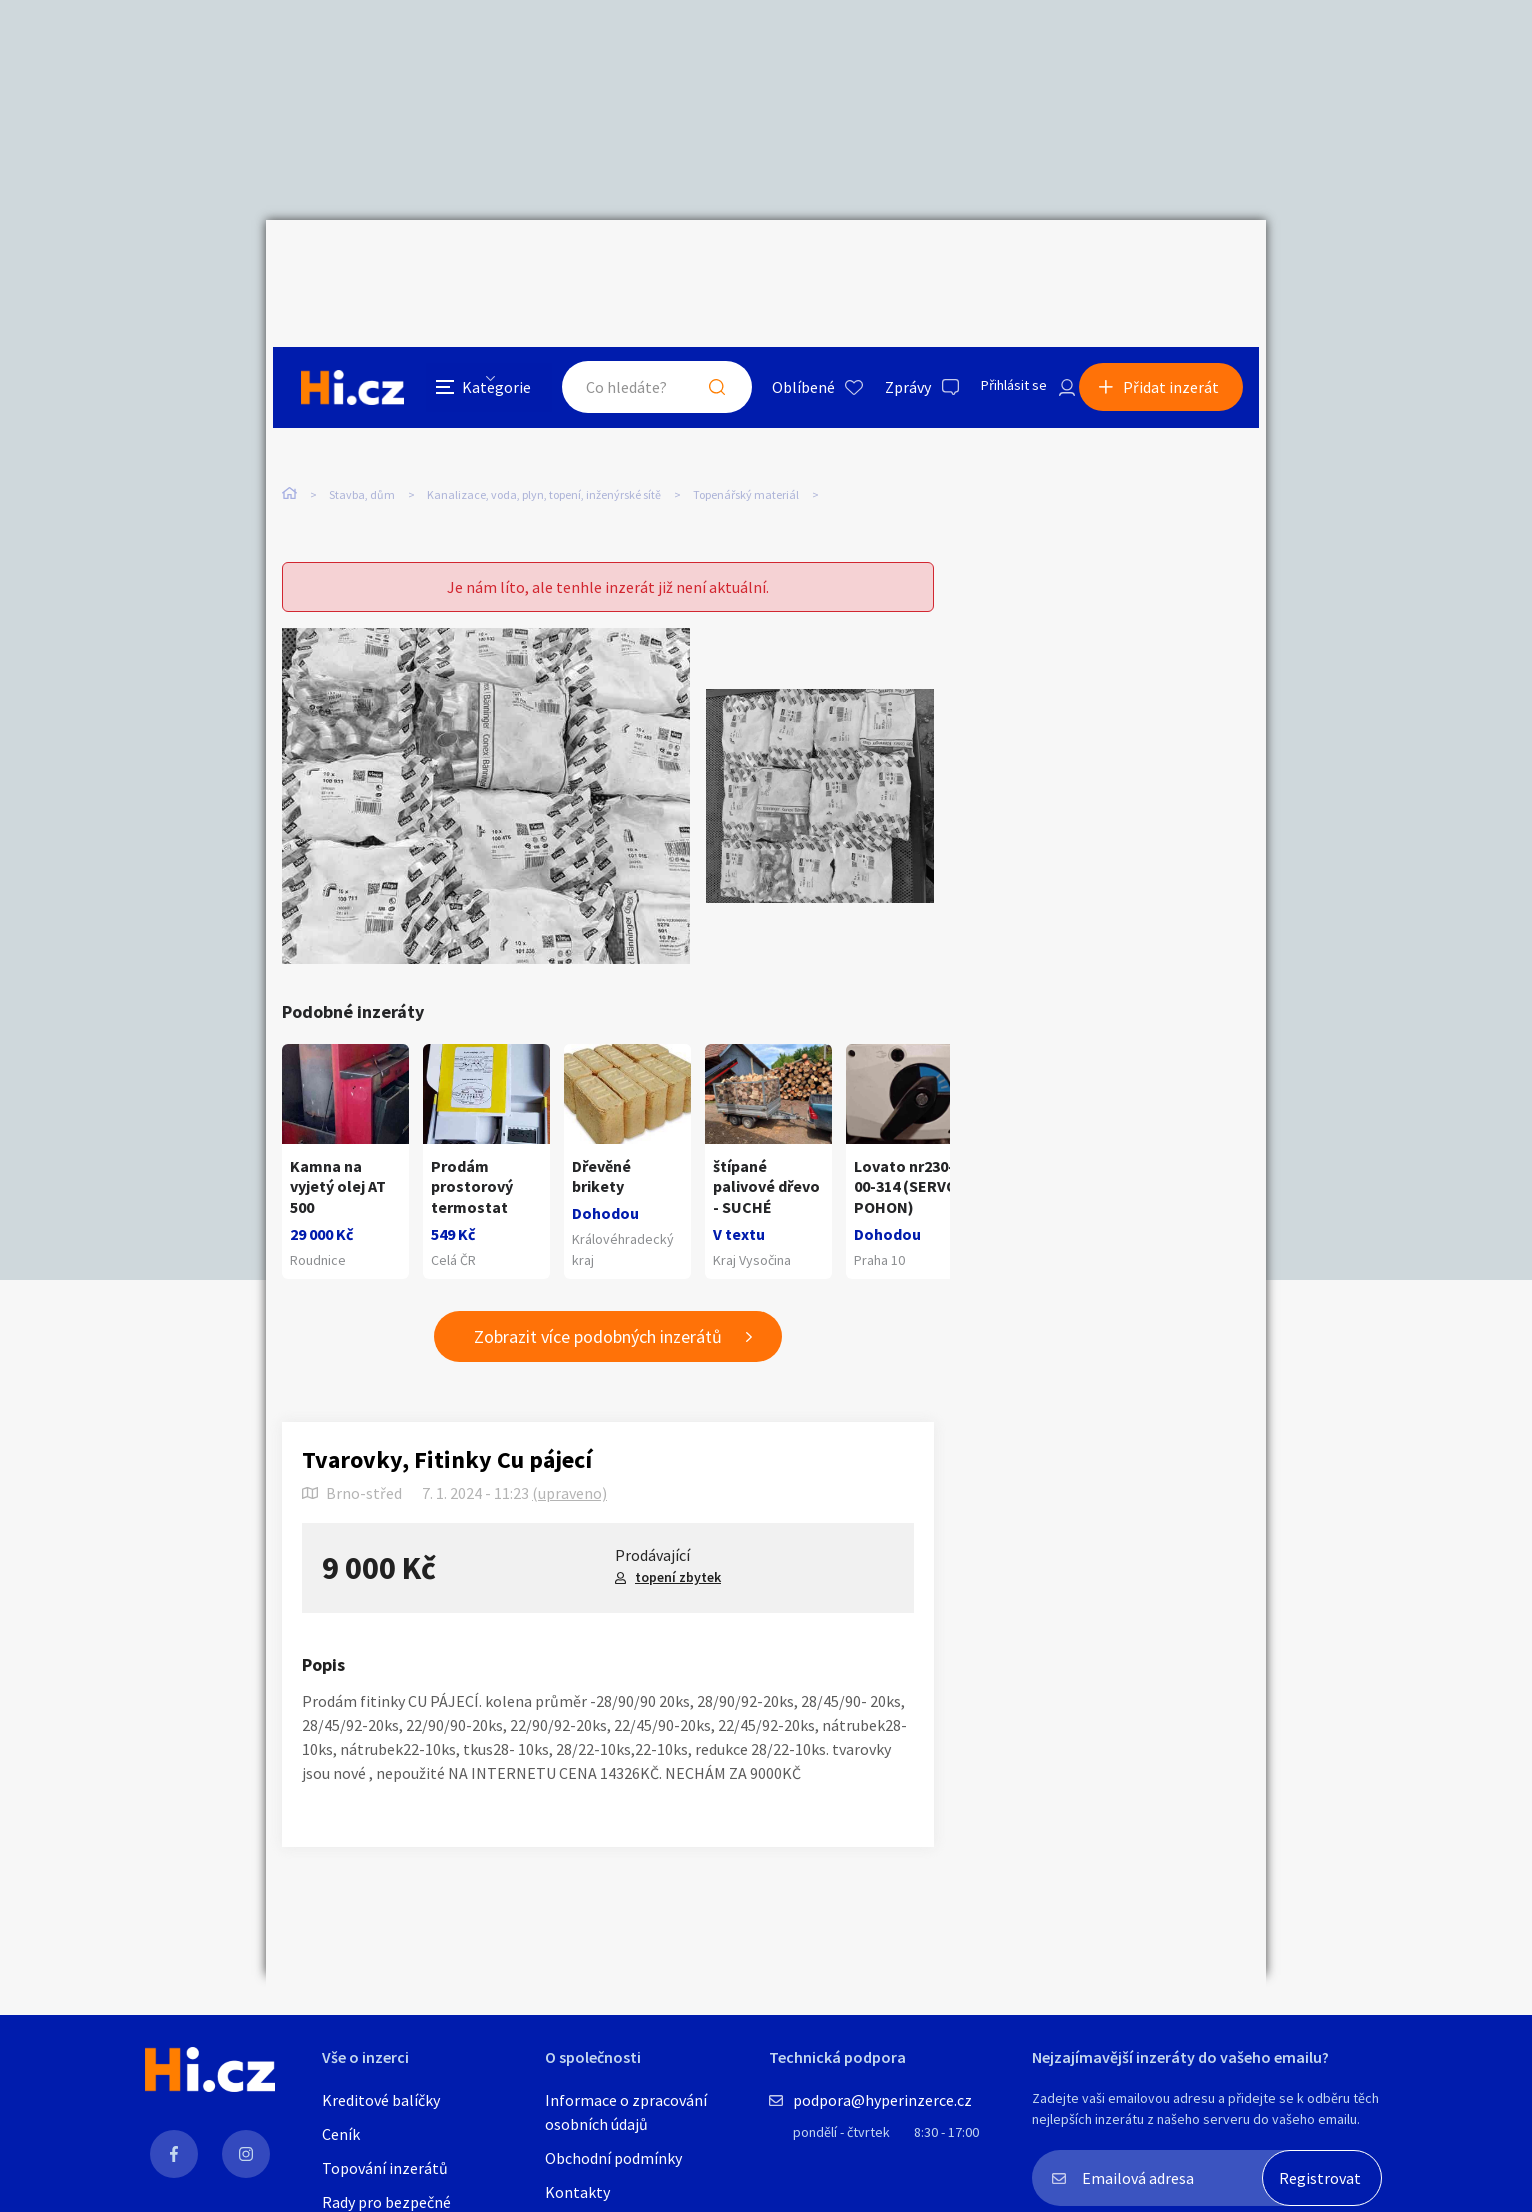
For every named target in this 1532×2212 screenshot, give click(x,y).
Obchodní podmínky (613, 2158)
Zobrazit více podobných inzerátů (598, 1303)
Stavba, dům (362, 408)
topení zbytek (678, 1544)
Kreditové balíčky (381, 2100)
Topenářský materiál (746, 408)
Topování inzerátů (385, 2168)
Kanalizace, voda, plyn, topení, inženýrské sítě (544, 408)
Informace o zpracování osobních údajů (626, 2112)
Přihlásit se (997, 264)
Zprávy (885, 264)
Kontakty (577, 2192)
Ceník (341, 2134)
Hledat (694, 264)
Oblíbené (780, 264)
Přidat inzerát (1178, 264)
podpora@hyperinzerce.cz (882, 2100)
